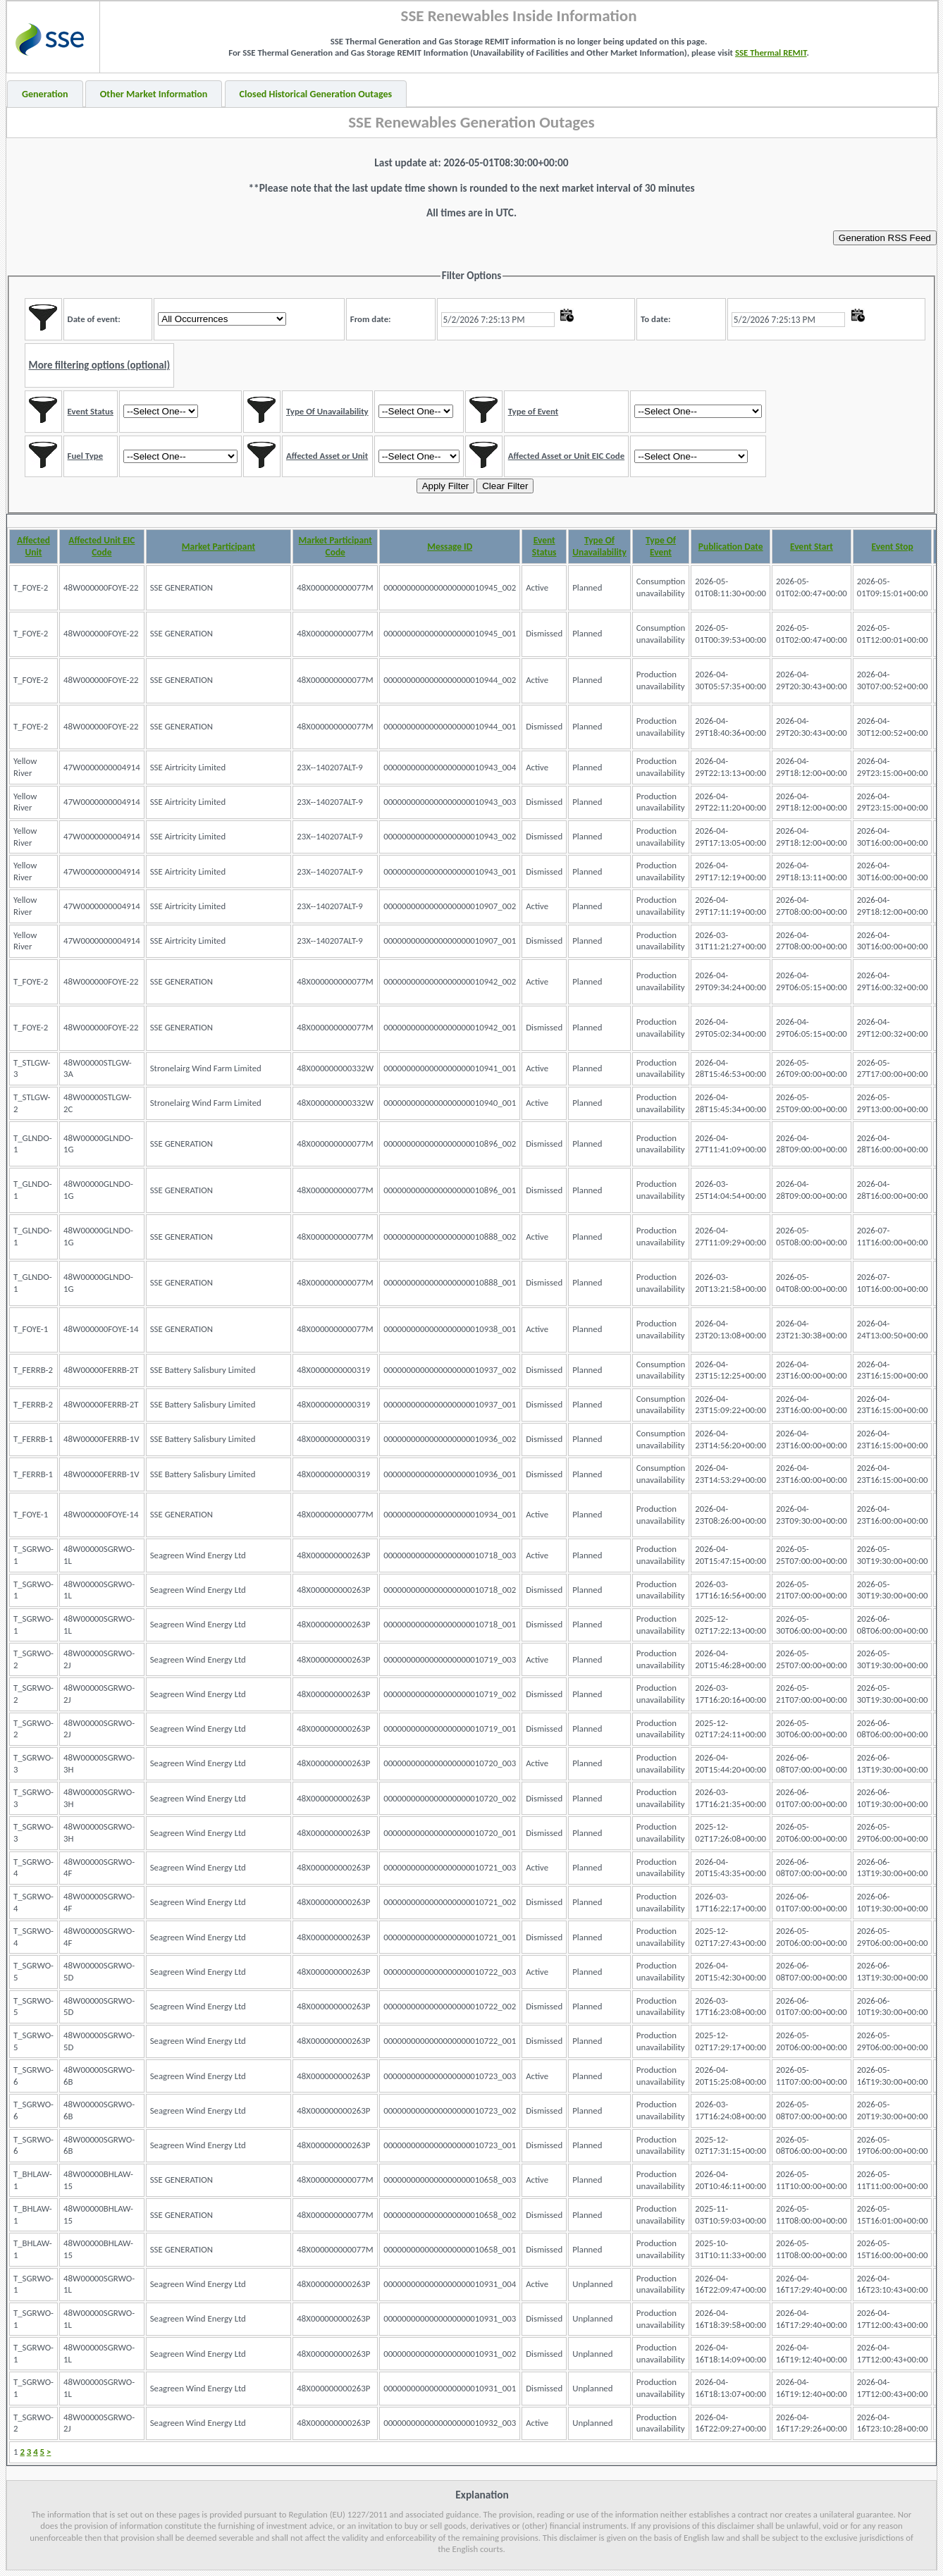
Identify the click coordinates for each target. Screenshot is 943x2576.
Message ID (449, 547)
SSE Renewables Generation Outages (471, 122)
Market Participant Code (335, 546)
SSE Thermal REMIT (771, 52)
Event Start (811, 547)
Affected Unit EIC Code (101, 546)
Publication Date (730, 547)
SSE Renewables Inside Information (519, 15)
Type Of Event (661, 546)
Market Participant (218, 547)
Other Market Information (154, 94)
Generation (45, 94)
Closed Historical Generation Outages (316, 94)
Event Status (544, 546)
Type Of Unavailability (599, 546)
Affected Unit (33, 546)
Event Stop (892, 547)
